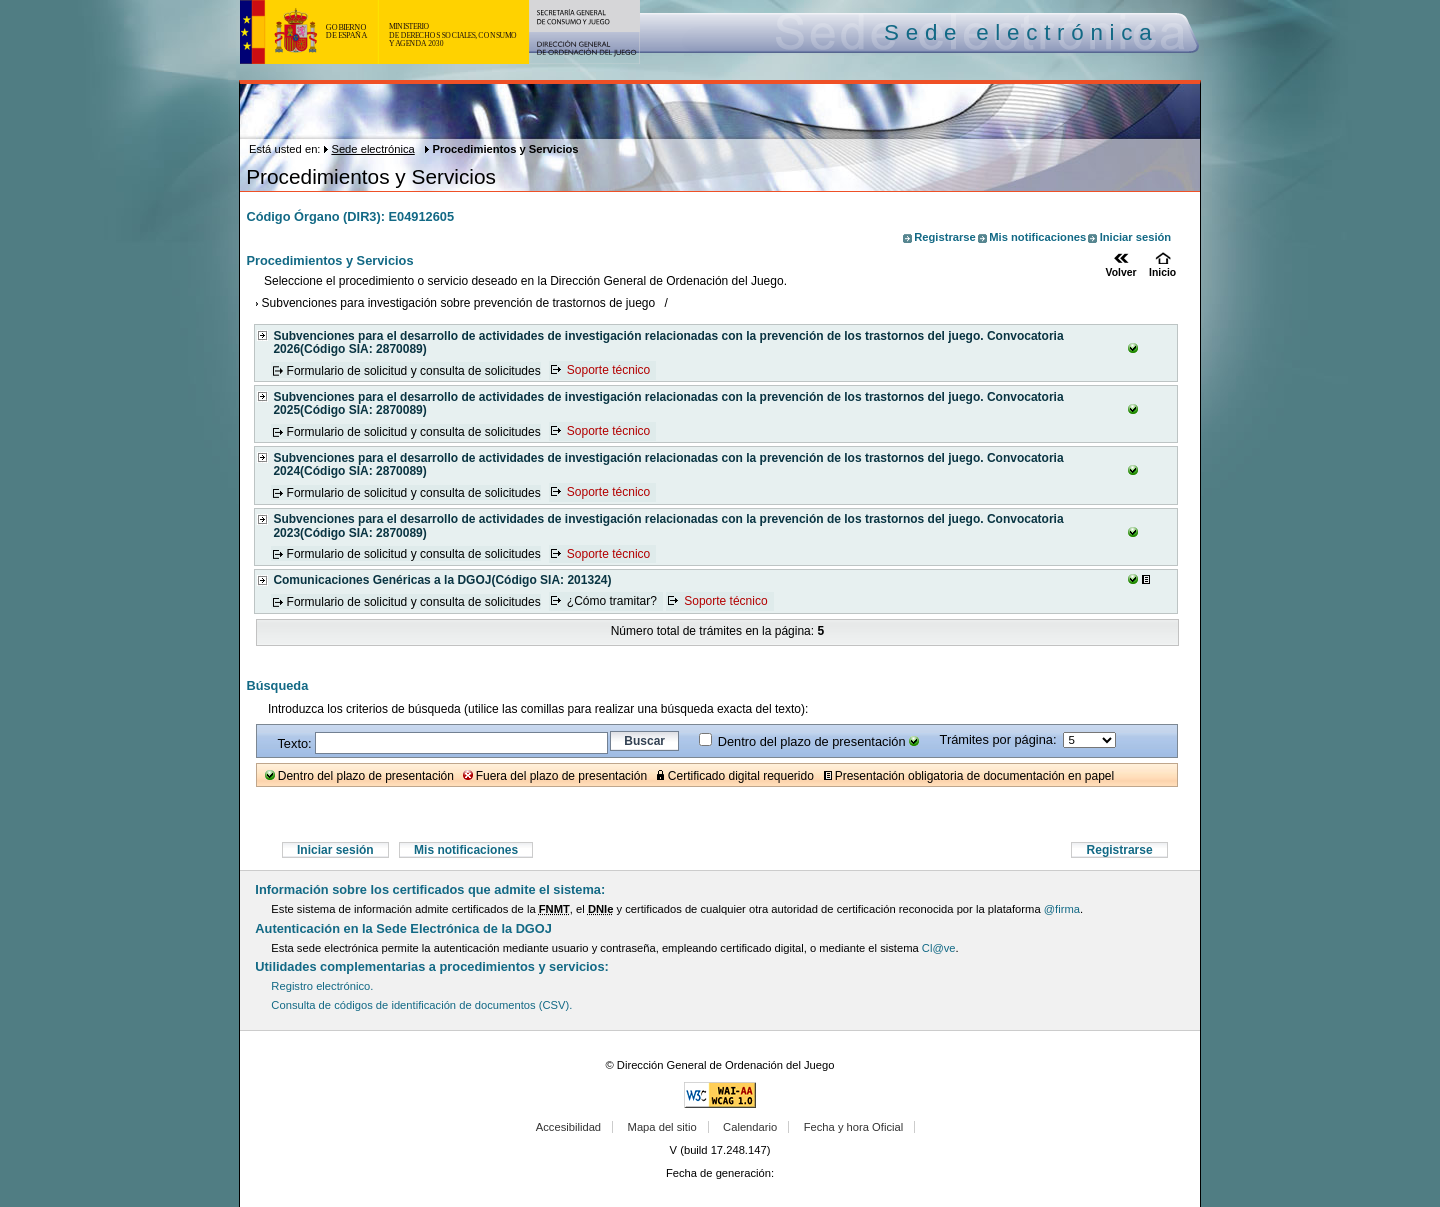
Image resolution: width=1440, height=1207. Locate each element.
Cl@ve (939, 948)
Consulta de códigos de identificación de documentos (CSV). (421, 1005)
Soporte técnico (608, 371)
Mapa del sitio (662, 1127)
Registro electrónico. (322, 986)
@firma (1062, 909)
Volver (1121, 272)
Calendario (750, 1127)
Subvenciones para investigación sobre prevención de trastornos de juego (459, 303)
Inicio (1162, 272)
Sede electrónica (372, 149)
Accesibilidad (568, 1127)
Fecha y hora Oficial (854, 1127)
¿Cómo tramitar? (612, 602)
